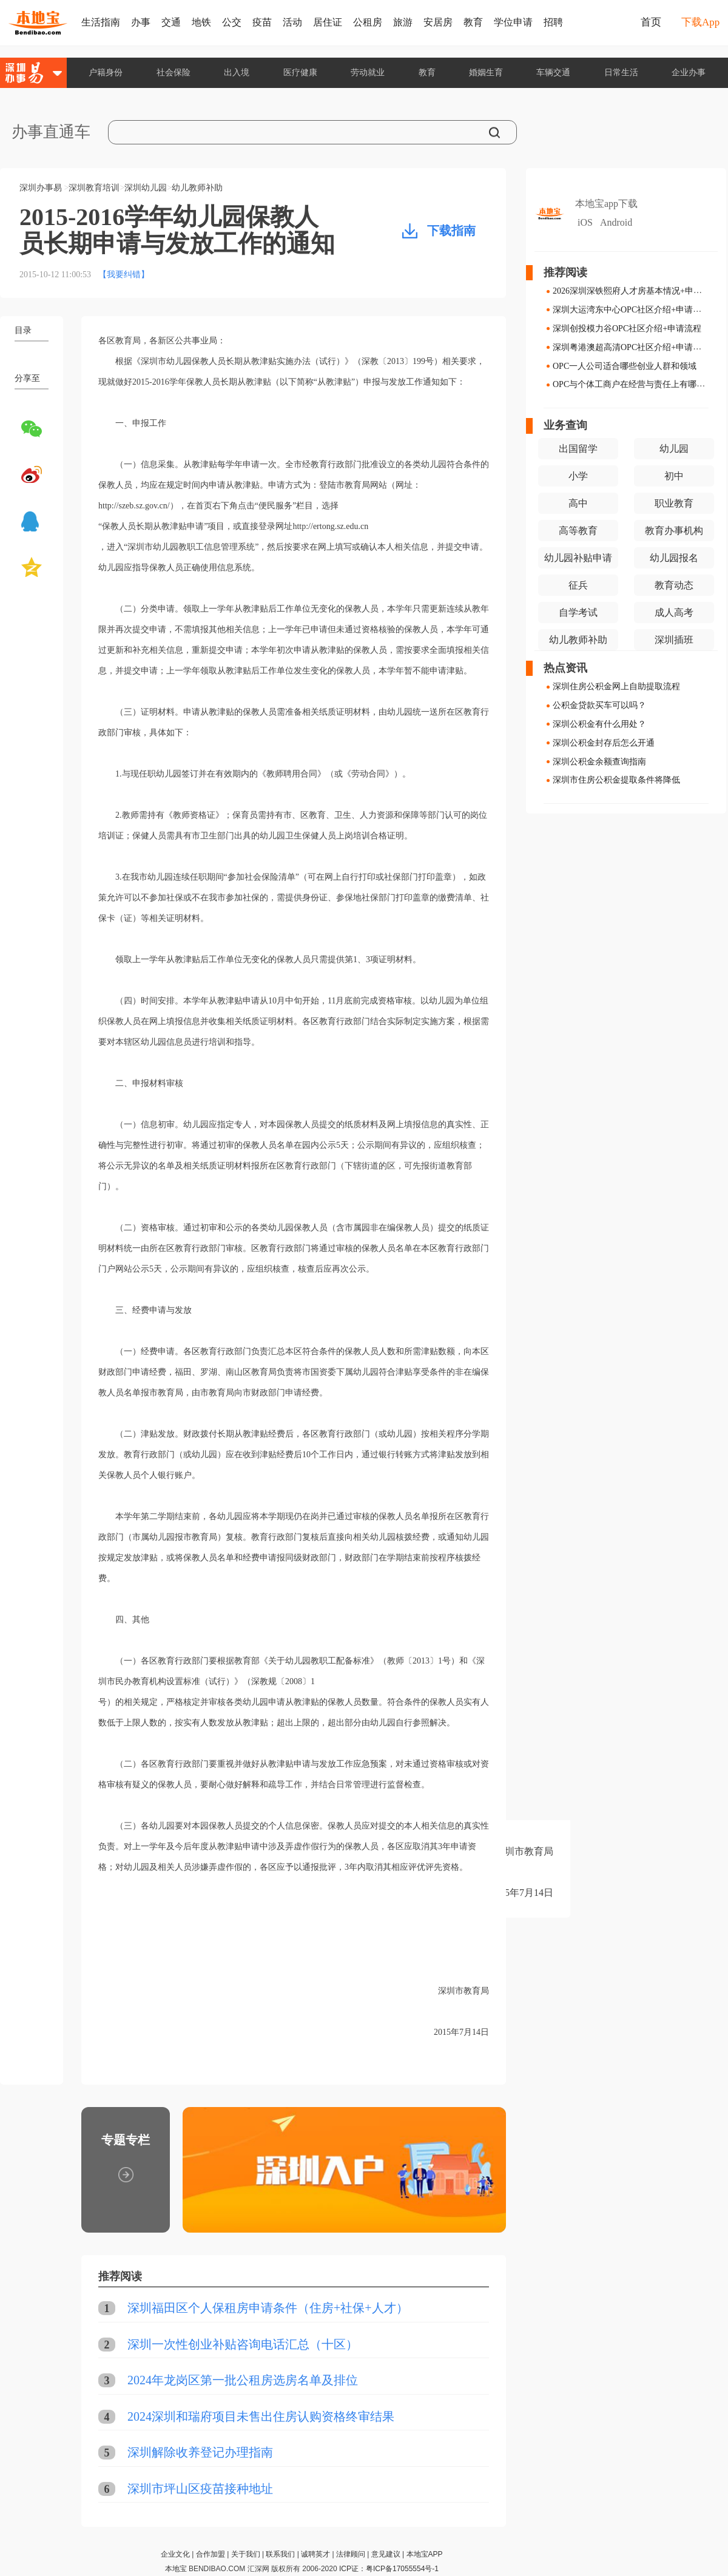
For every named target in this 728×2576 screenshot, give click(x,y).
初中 (674, 476)
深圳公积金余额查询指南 (599, 761)
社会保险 (173, 72)
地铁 (201, 22)
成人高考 (674, 612)
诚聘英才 (315, 2554)
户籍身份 (106, 72)
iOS (585, 222)
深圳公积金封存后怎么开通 (604, 742)
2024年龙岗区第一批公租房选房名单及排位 (242, 2380)
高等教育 (578, 530)
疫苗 (262, 22)
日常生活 (621, 72)
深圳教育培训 (94, 187)
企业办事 (689, 72)
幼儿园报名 (674, 558)
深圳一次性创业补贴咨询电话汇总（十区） (242, 2344)
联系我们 (280, 2554)
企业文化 (175, 2554)
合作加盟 (210, 2554)
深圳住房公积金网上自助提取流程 (616, 686)
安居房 (438, 22)
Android (616, 222)
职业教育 (674, 503)
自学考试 (578, 612)
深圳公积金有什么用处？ (599, 724)
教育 (473, 22)
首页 (651, 22)
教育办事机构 (674, 530)
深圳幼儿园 (145, 187)
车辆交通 (553, 72)
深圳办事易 (40, 187)
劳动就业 (368, 72)
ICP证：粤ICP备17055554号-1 (389, 2568)
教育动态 (674, 585)
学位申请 (513, 22)
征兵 (578, 585)
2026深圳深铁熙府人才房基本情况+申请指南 (636, 290)
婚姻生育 (486, 72)
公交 (231, 22)
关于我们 (245, 2554)
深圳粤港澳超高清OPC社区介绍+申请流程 (631, 347)
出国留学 (578, 448)
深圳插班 (674, 640)
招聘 (553, 22)
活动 (292, 22)
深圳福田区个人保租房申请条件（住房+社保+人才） (267, 2308)
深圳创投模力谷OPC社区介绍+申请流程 (627, 328)
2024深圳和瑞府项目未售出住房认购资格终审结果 (260, 2416)
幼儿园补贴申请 (578, 558)
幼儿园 (674, 448)
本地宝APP (424, 2554)
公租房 (367, 22)
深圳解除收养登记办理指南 (200, 2452)
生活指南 (100, 22)
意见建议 (385, 2554)
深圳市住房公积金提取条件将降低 (616, 779)
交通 (171, 22)
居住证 (327, 22)
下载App (700, 22)
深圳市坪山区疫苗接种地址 (200, 2488)
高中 (578, 503)
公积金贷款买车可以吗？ (599, 705)
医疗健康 (300, 72)
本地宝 (176, 2568)
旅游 (403, 22)
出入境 (236, 72)
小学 (578, 476)
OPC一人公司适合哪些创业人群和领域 (624, 365)
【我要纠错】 (123, 274)
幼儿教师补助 (197, 187)
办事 (140, 22)
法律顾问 (350, 2554)
